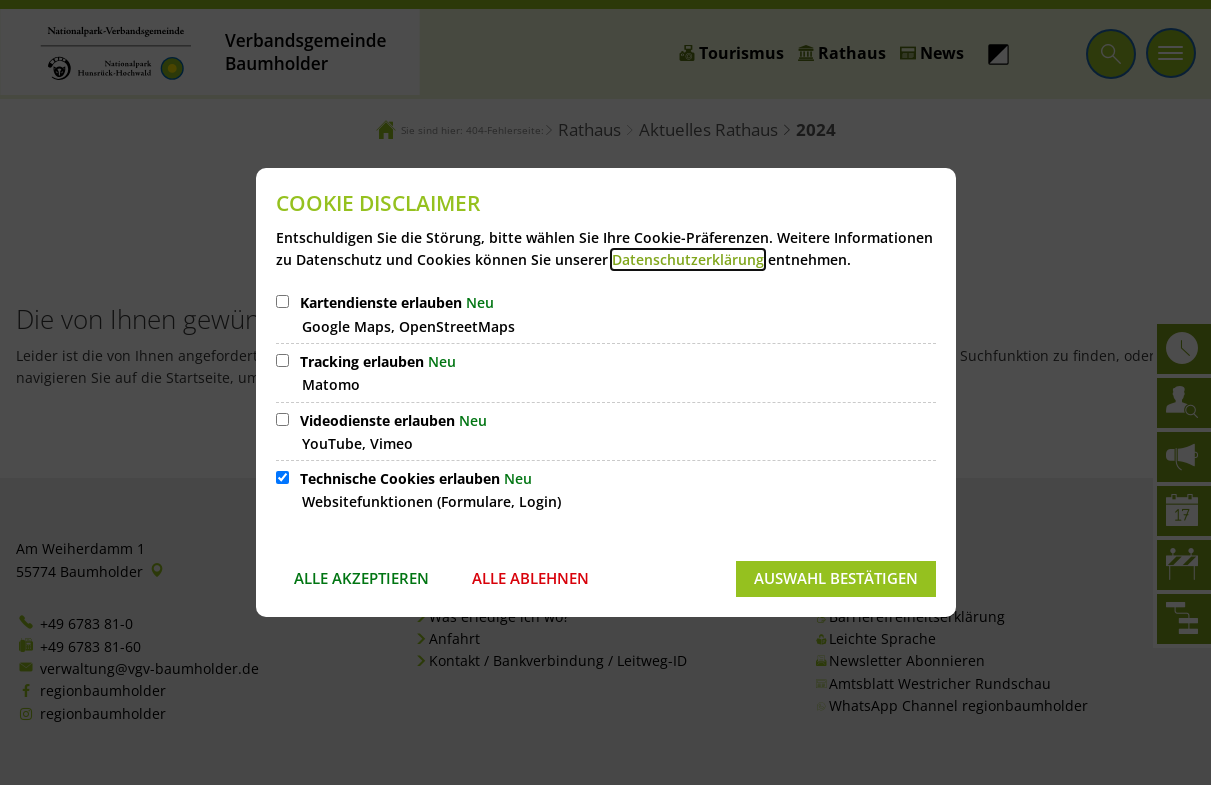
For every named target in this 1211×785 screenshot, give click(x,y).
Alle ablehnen (530, 578)
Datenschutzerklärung (688, 259)
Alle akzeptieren (361, 578)
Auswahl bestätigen (836, 578)
